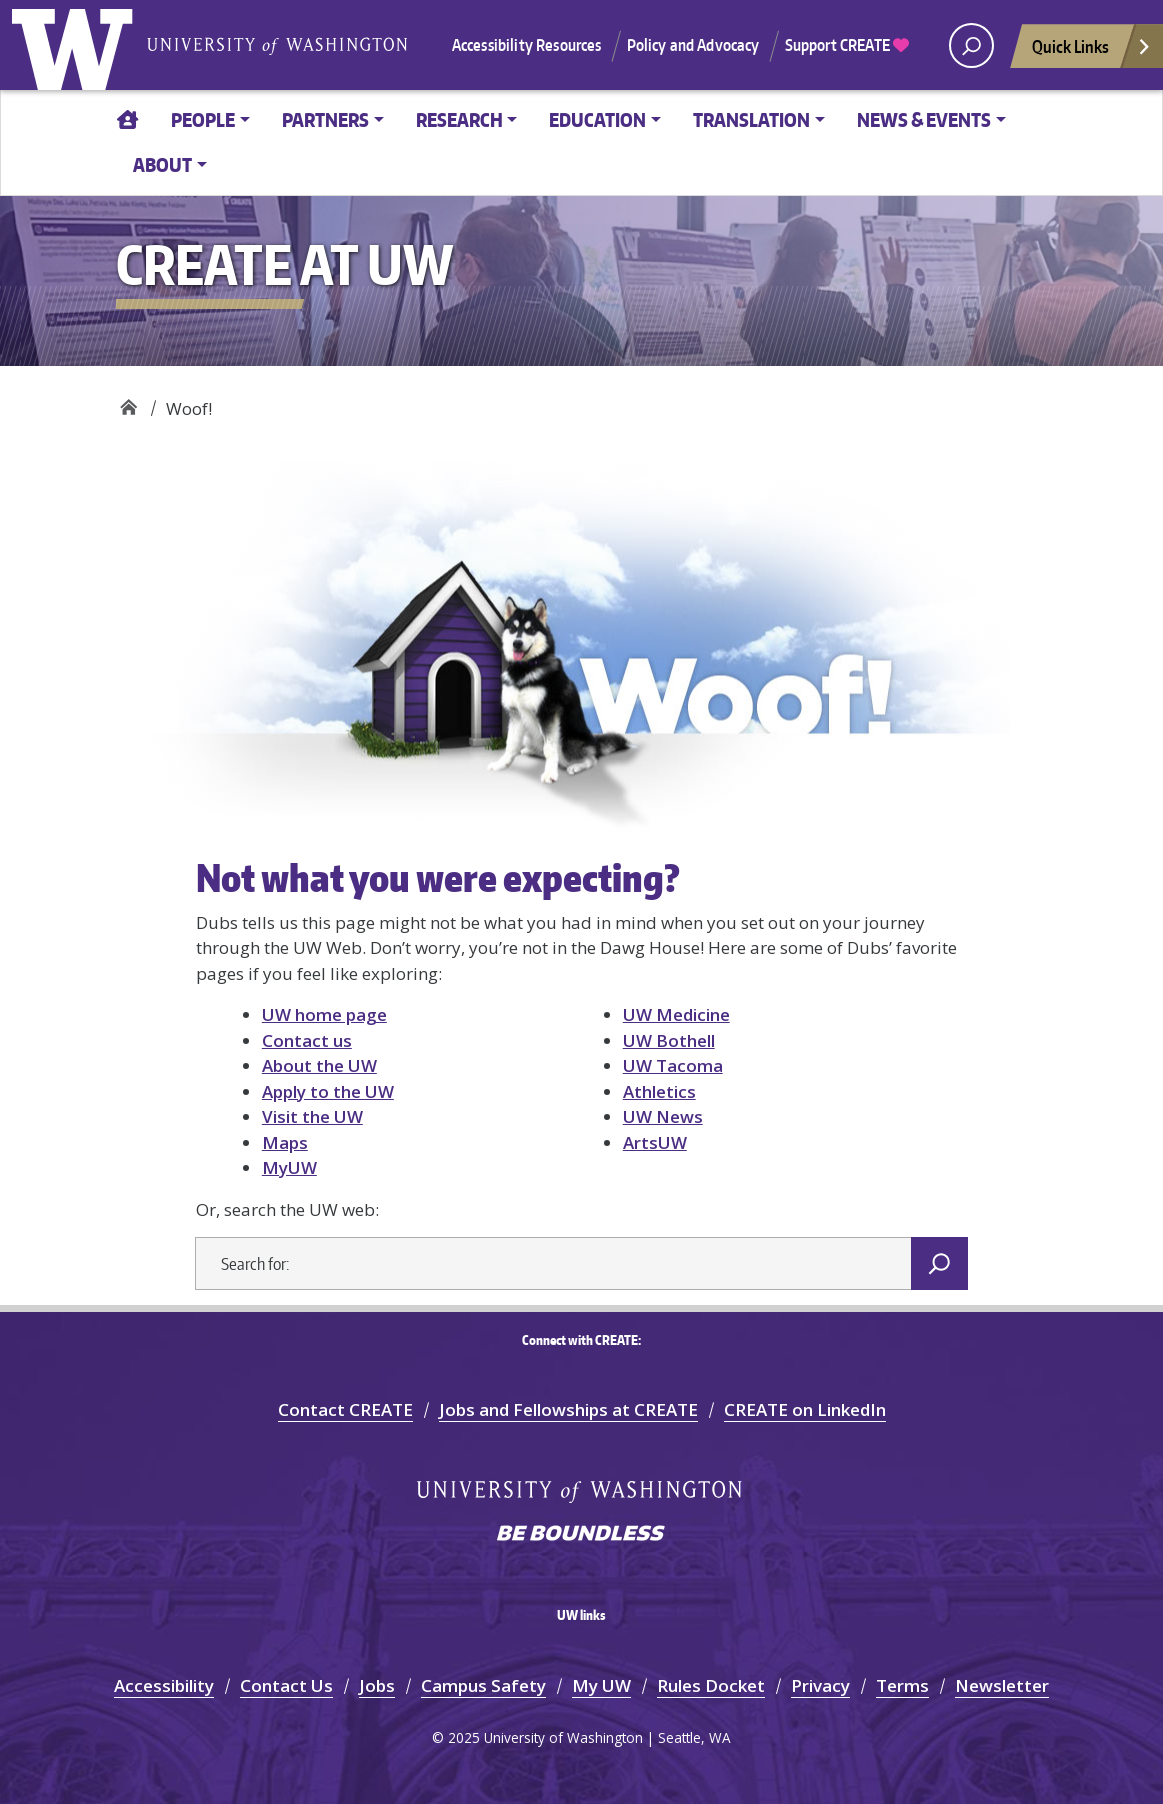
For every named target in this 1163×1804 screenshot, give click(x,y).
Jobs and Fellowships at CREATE (568, 1409)
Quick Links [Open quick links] (1092, 51)
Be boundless (582, 1535)
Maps (285, 1142)
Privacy (820, 1685)
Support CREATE (847, 45)
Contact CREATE (345, 1409)
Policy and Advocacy (693, 45)
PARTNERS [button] (325, 119)
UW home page (324, 1014)
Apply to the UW (328, 1091)
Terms (902, 1685)
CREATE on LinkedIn (805, 1409)
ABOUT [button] (162, 164)
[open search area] (971, 45)
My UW (601, 1685)
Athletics (659, 1091)
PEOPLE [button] (203, 119)
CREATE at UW (128, 401)
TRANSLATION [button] (751, 119)
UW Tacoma (673, 1065)
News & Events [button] (924, 119)
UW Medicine (676, 1014)
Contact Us (286, 1685)
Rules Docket (711, 1685)
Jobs (377, 1685)
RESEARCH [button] (459, 119)
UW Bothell (669, 1040)
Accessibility (164, 1685)
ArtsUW (655, 1142)
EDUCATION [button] (597, 119)
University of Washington (77, 45)
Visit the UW (312, 1116)
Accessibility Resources (527, 45)
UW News (663, 1116)
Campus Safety (483, 1685)
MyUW (289, 1167)
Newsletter (1002, 1685)
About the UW (319, 1065)
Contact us (307, 1040)
